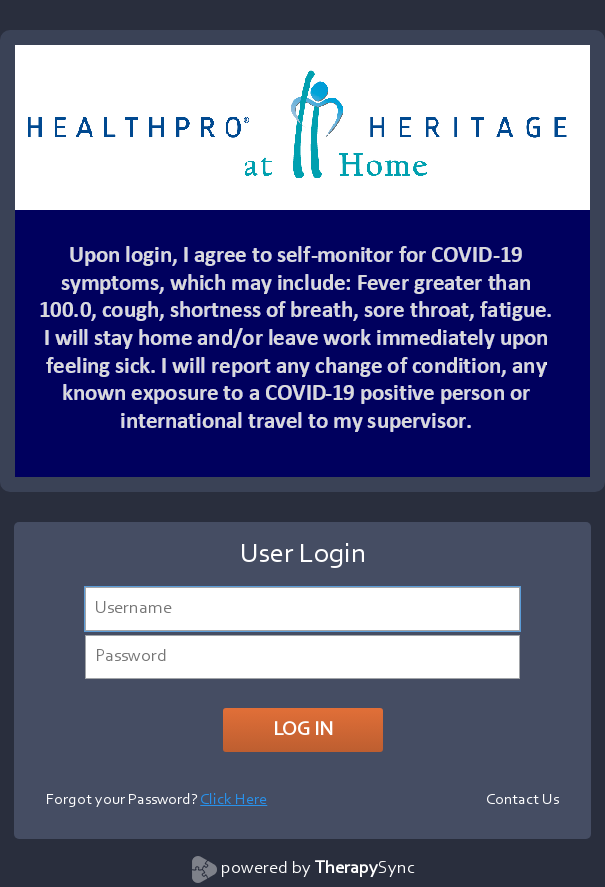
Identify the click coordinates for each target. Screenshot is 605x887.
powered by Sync (318, 869)
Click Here (233, 800)
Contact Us (522, 800)
